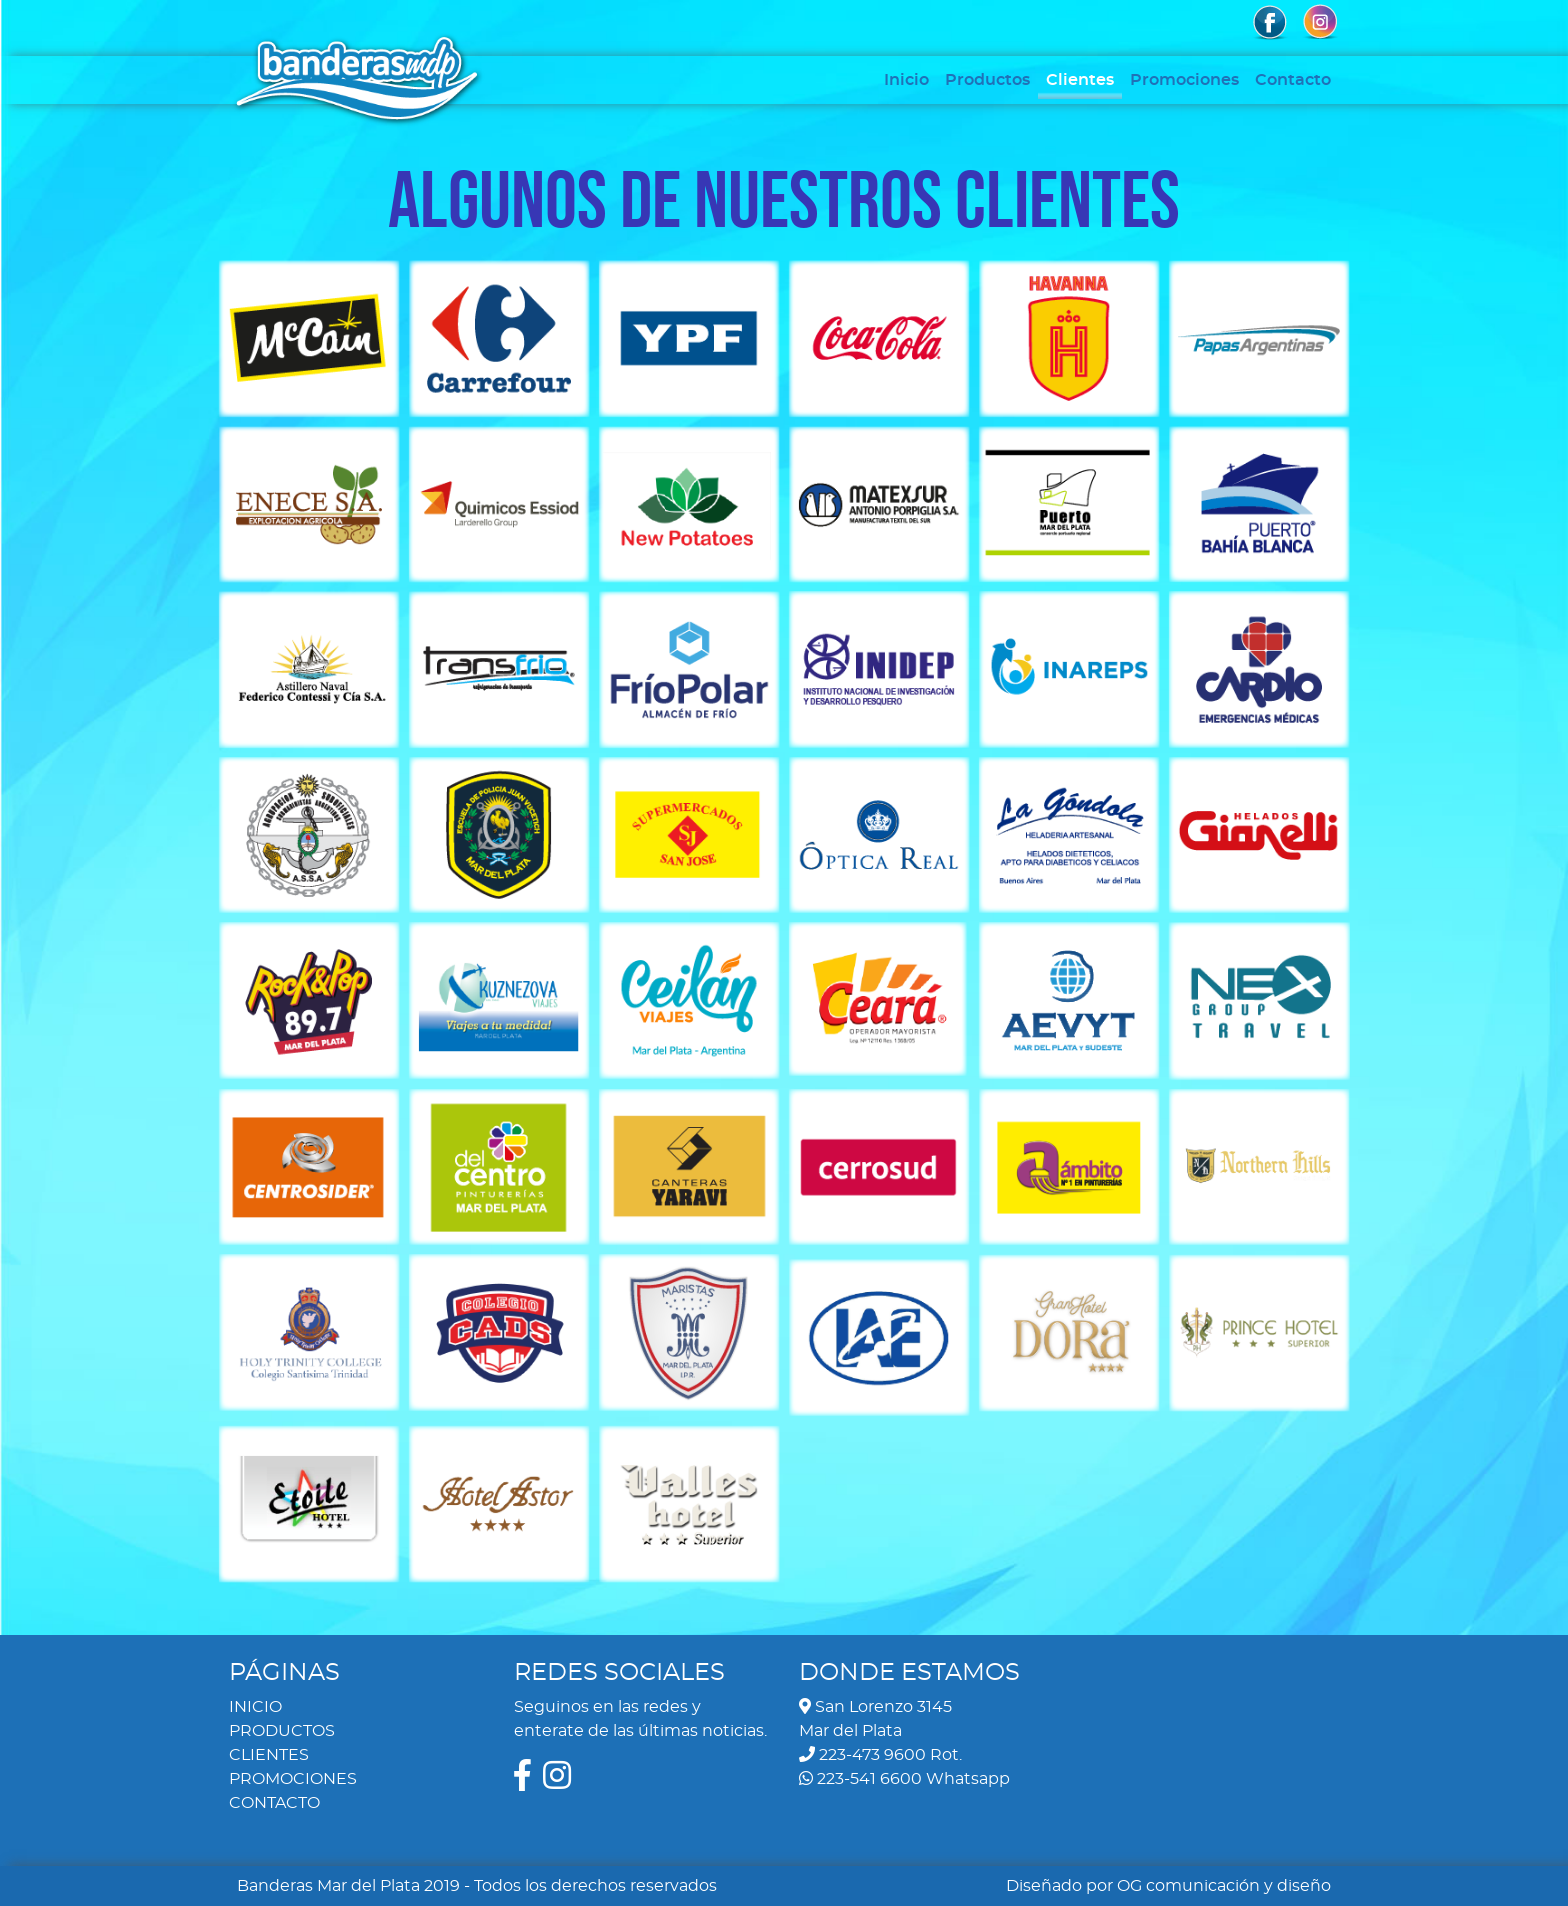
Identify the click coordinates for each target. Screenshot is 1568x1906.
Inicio (906, 80)
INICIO (255, 1707)
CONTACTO (274, 1803)
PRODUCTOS (282, 1731)
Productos (987, 80)
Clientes (1080, 80)
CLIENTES (269, 1755)
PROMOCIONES (293, 1779)
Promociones (1184, 80)
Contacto (1293, 80)
